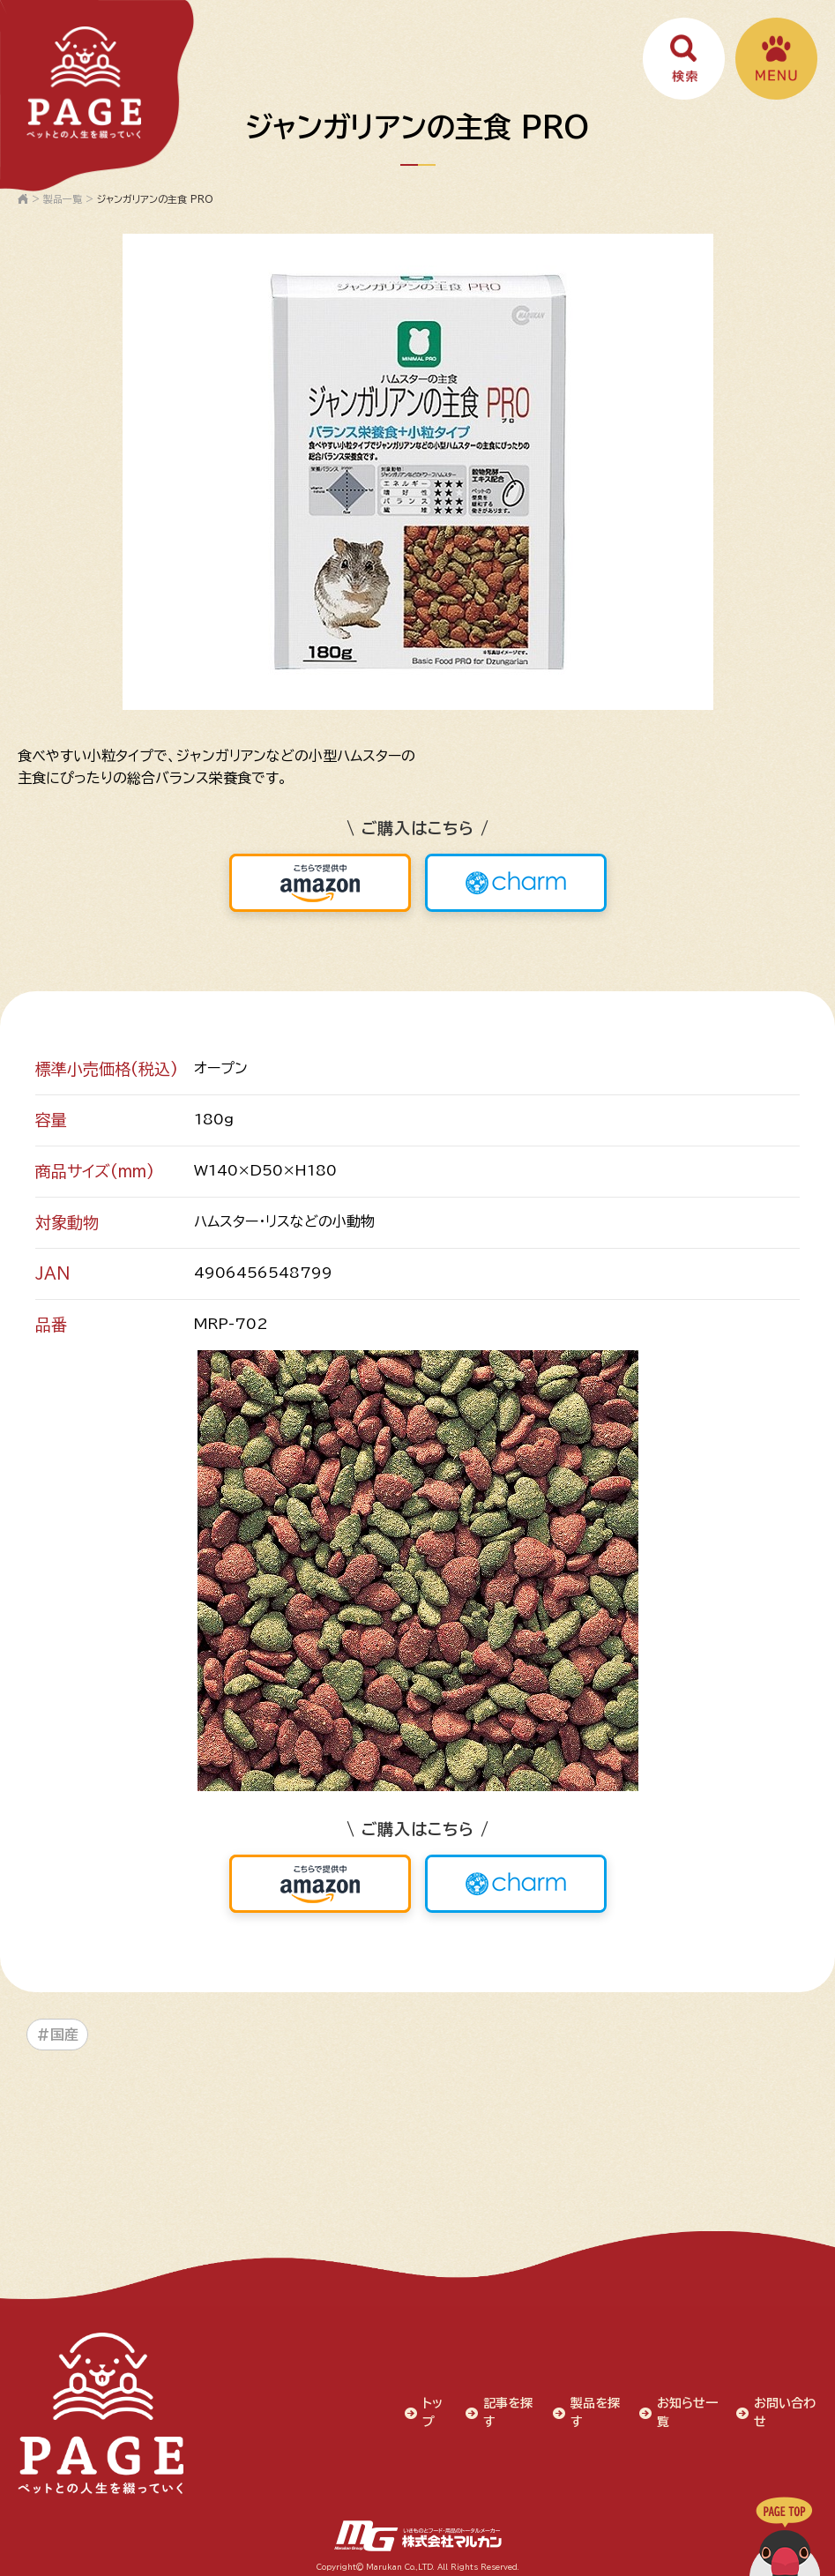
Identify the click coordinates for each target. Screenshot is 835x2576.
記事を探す (508, 2409)
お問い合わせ (785, 2409)
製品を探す (595, 2409)
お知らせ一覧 (688, 2409)
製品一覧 (62, 199)
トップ (433, 2409)
